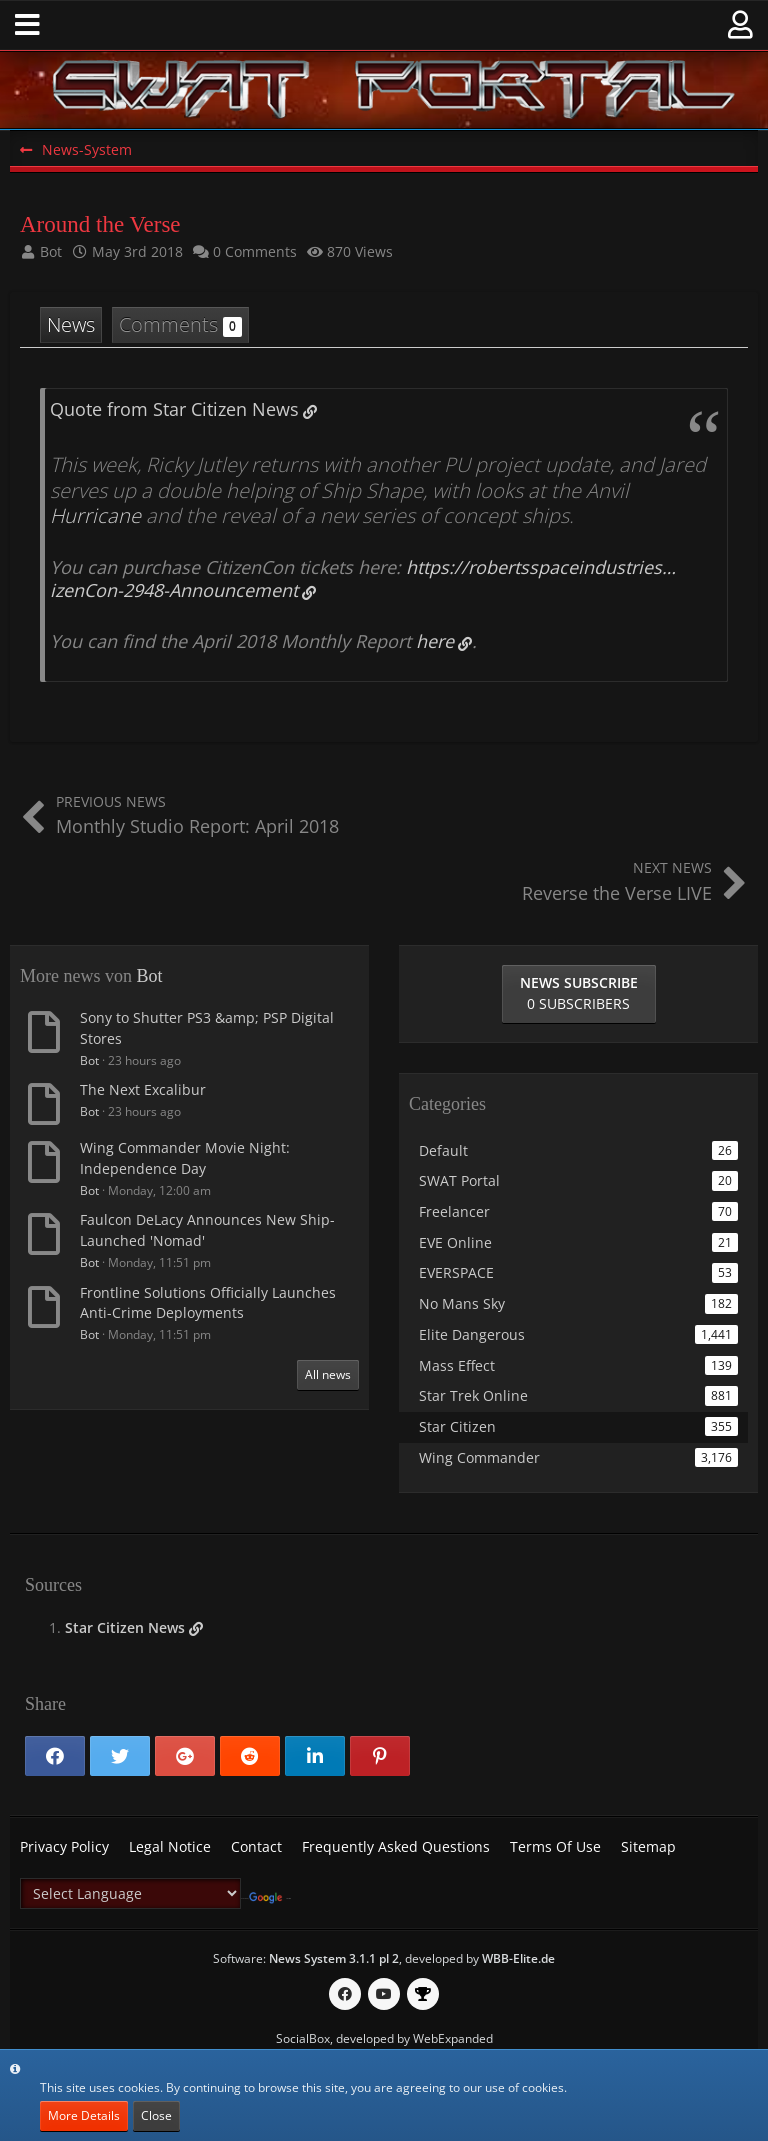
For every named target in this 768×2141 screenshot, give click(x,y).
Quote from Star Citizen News (174, 409)
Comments (180, 324)
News (71, 324)
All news (328, 1374)
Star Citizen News (125, 1627)
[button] (27, 25)
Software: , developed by (384, 1958)
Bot (149, 976)
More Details (84, 2115)
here (435, 641)
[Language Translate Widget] (130, 1893)
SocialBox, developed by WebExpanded (384, 2038)
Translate (270, 1898)
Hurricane (95, 515)
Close (156, 2115)
